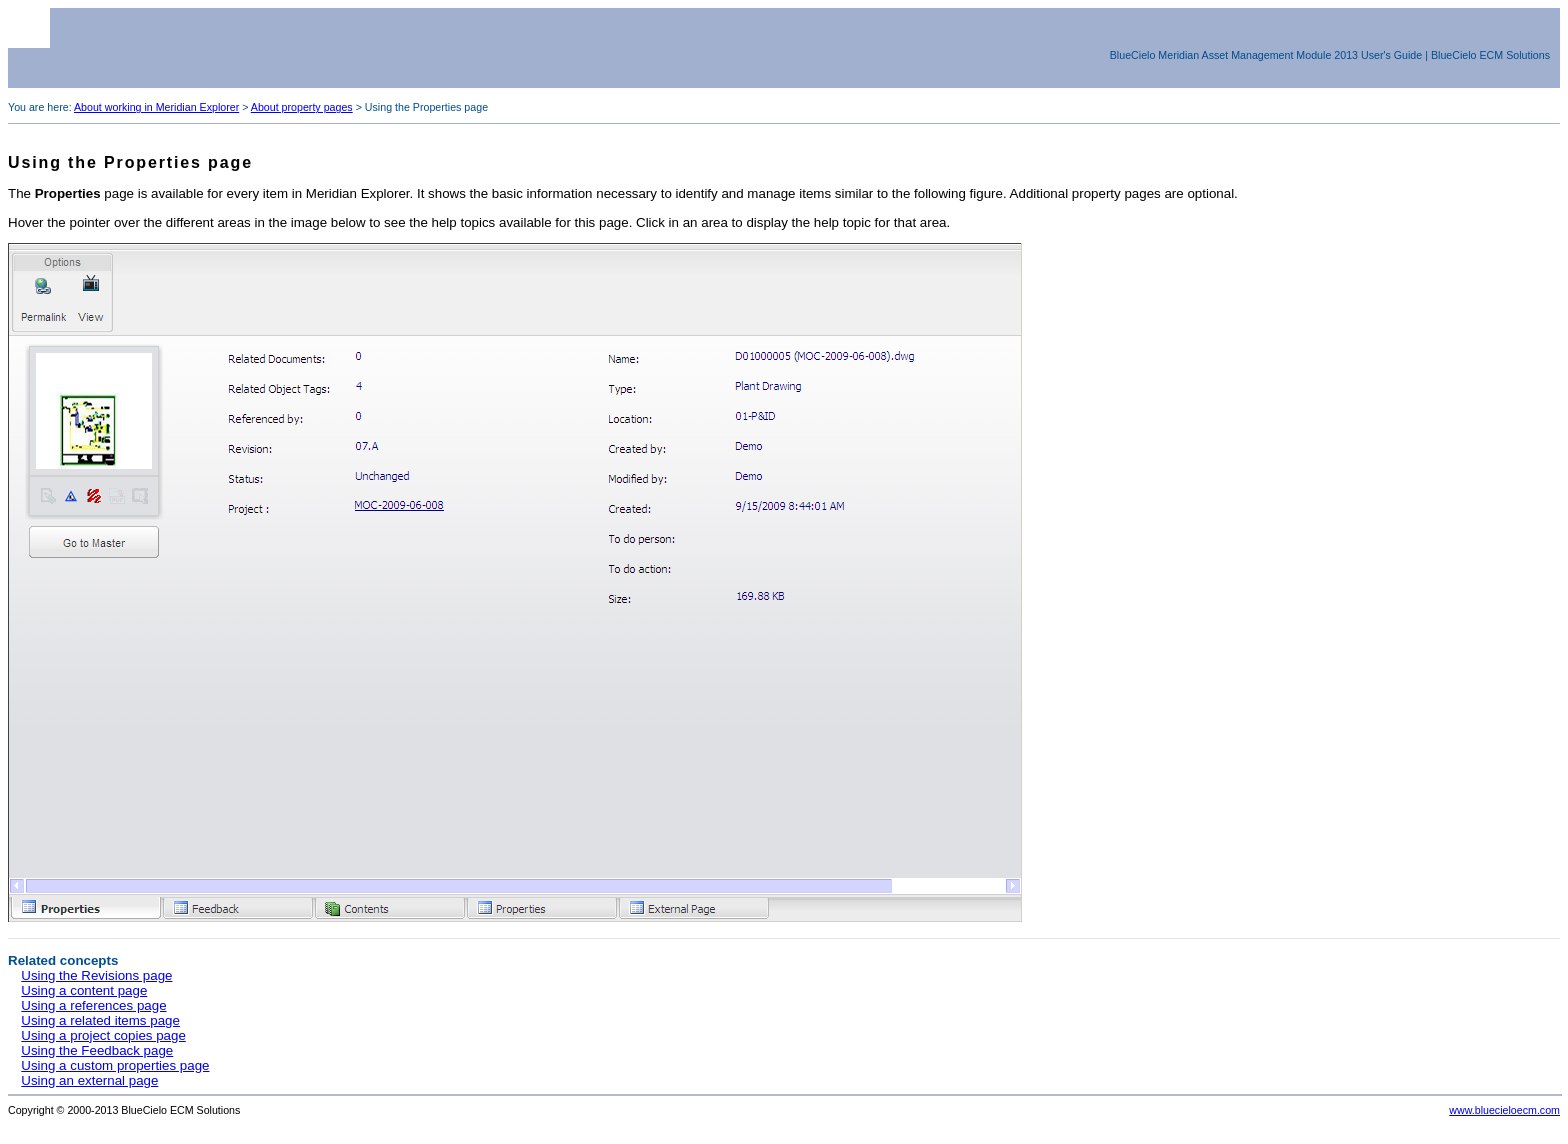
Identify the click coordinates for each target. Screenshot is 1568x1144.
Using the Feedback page (97, 1050)
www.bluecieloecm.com (1504, 1110)
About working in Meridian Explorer (156, 107)
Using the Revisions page (96, 975)
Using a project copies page (103, 1035)
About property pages (302, 107)
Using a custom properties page (115, 1065)
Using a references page (93, 1005)
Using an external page (89, 1080)
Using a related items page (100, 1020)
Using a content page (84, 990)
